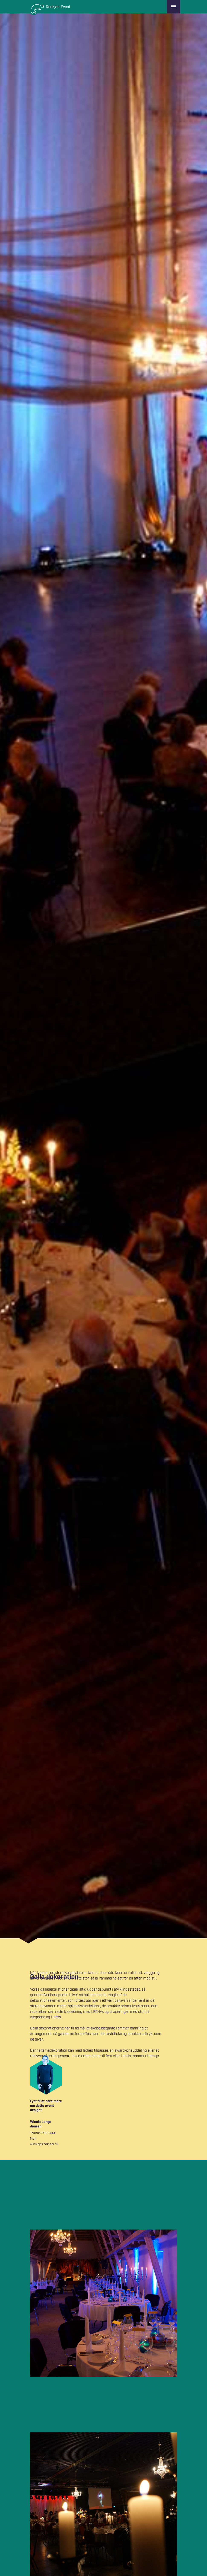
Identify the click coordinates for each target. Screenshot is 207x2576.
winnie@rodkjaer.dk (44, 2144)
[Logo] (50, 9)
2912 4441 (48, 2133)
